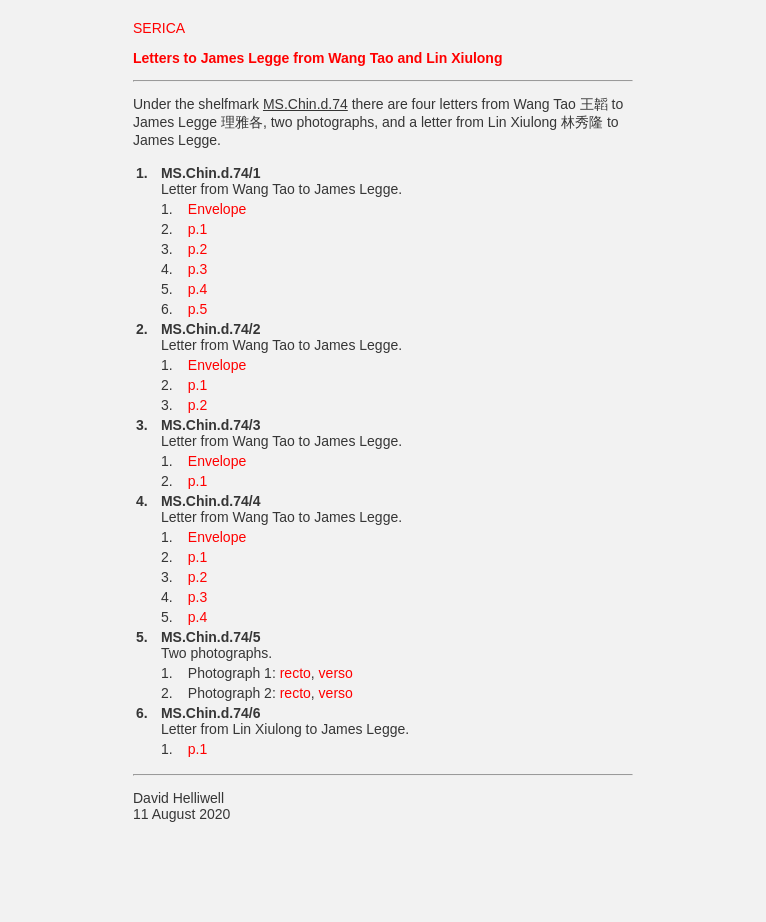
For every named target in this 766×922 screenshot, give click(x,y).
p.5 (197, 309)
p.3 (197, 269)
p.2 (197, 249)
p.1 (197, 229)
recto (295, 673)
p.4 (197, 289)
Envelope (217, 209)
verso (336, 673)
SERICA (159, 28)
